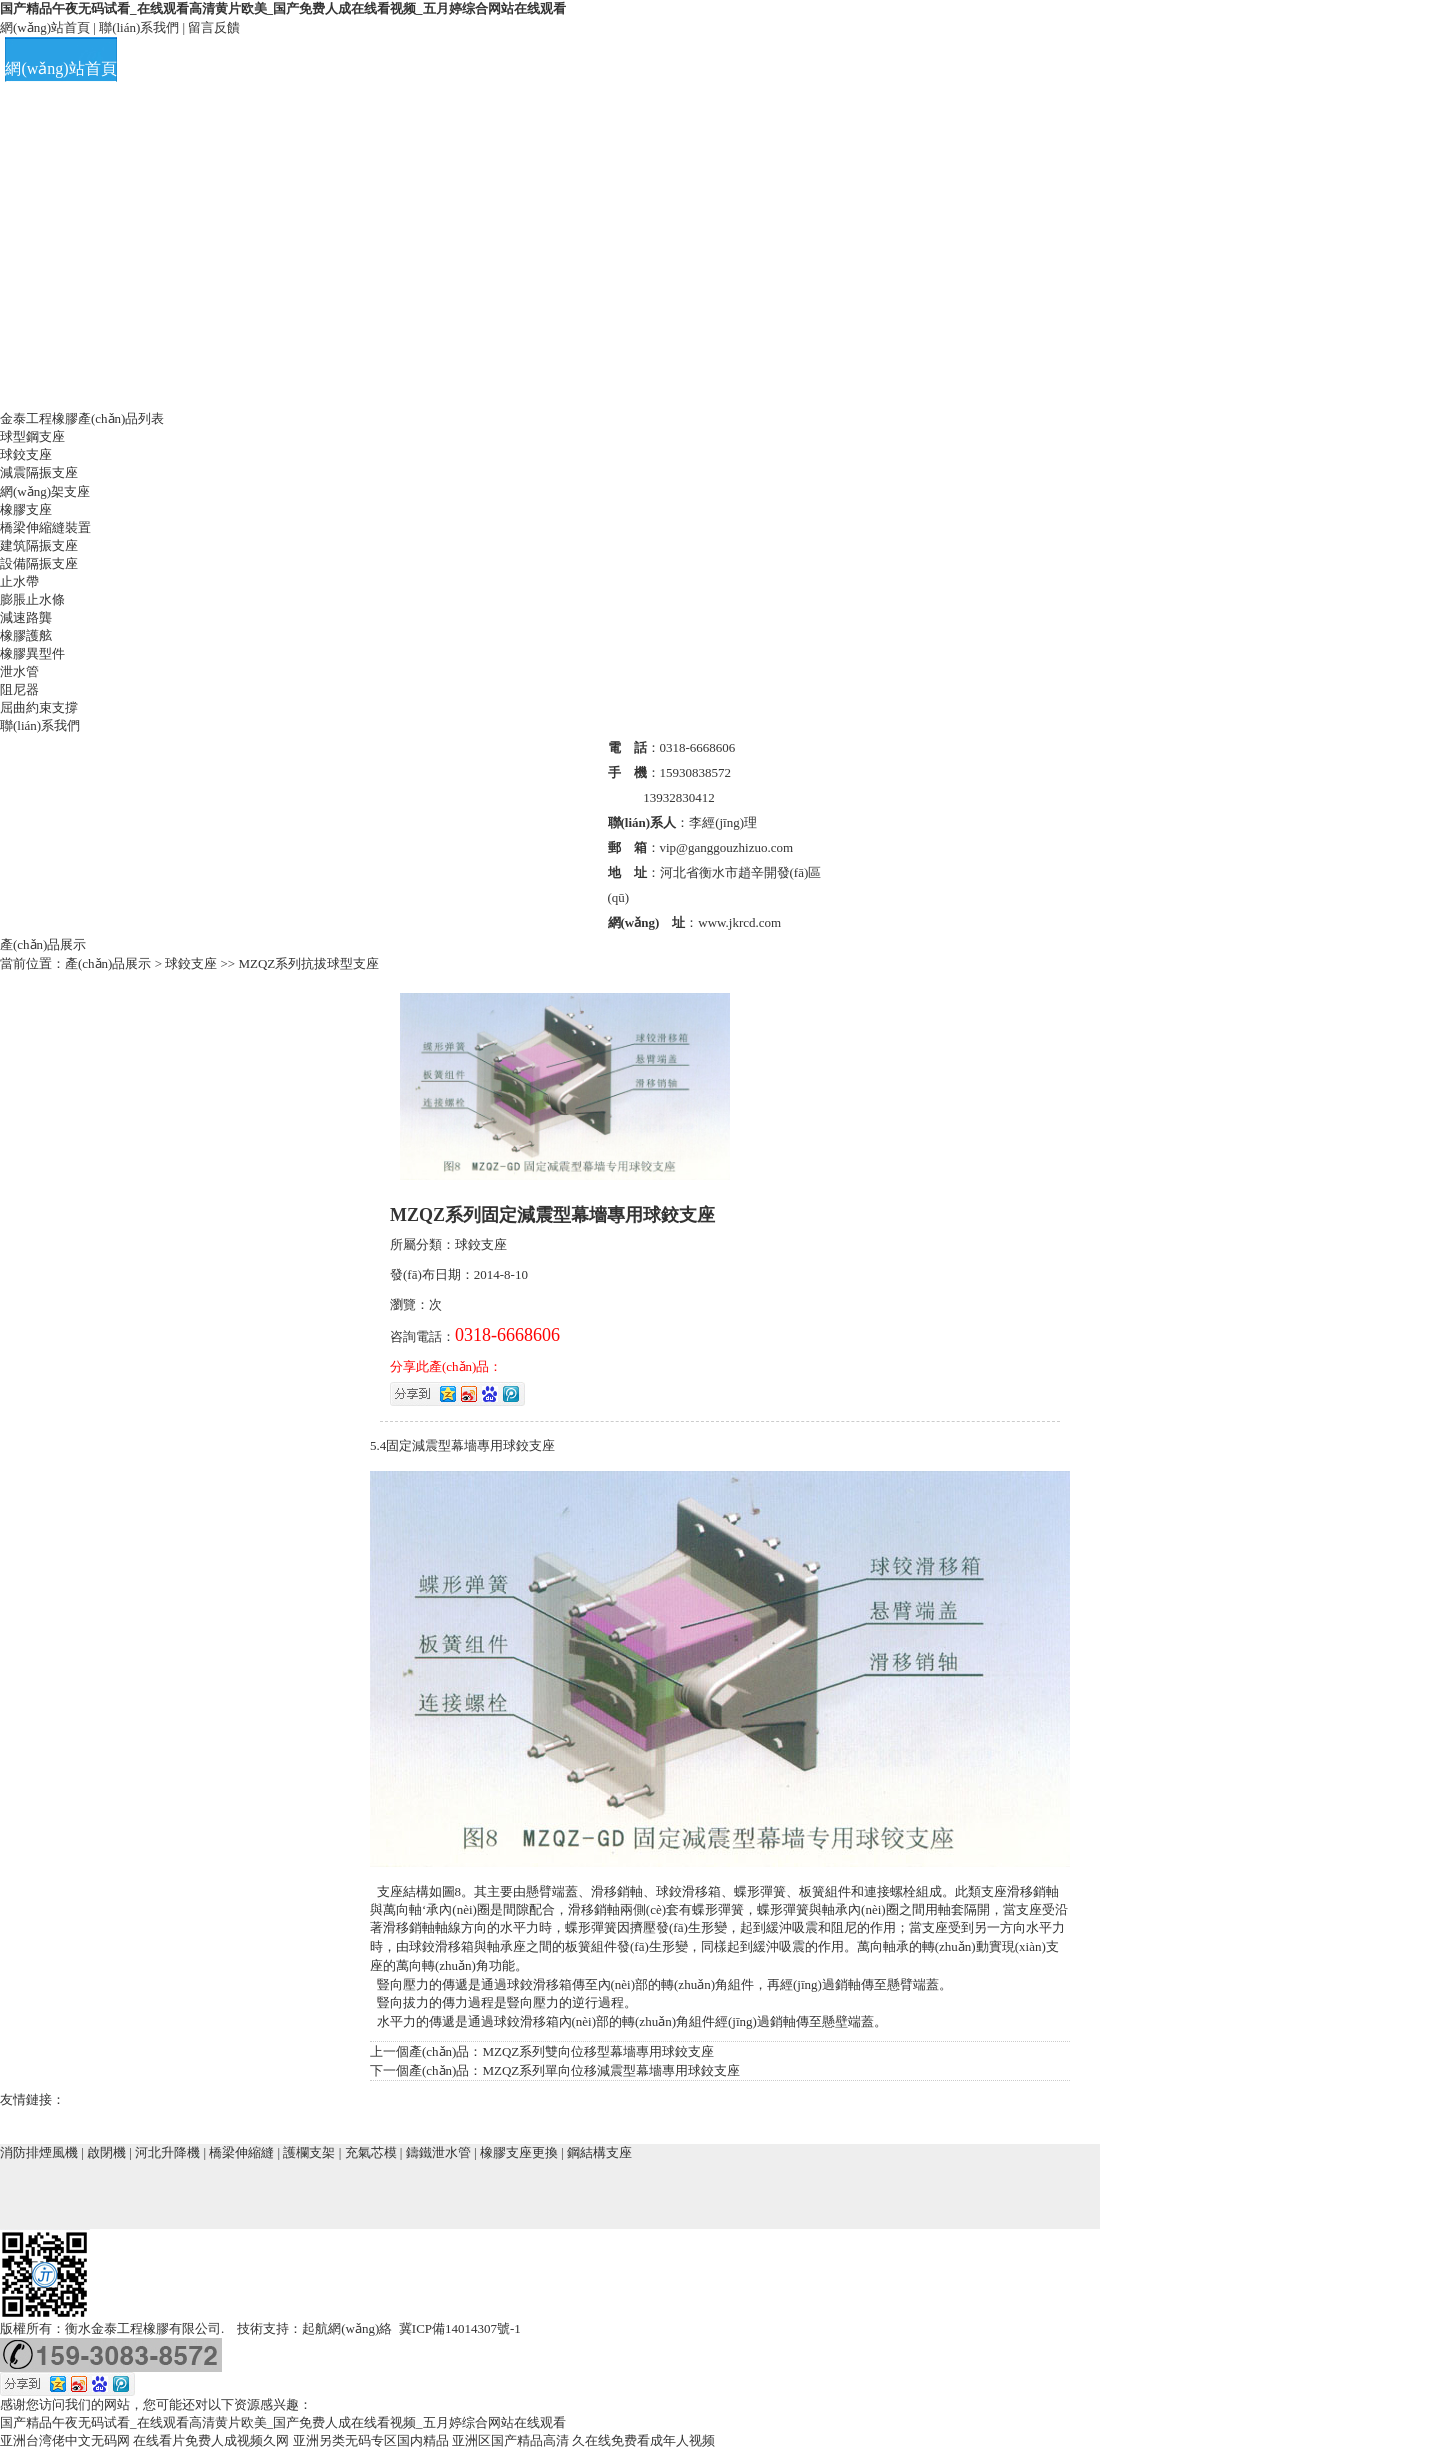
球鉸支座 (26, 454)
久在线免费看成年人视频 (643, 2440)
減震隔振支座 (39, 472)
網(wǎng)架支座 (45, 491)
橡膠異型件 (32, 653)
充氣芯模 (371, 2152)
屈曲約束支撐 (39, 707)
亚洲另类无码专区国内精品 (371, 2440)
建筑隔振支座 (39, 545)
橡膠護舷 (26, 635)
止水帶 (19, 581)
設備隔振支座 (39, 563)
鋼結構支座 (599, 2152)
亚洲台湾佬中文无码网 (65, 2440)
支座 (542, 1445)
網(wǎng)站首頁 (45, 27)
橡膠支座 (26, 509)
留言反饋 (214, 27)
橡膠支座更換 (519, 2152)
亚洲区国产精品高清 (510, 2440)
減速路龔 (26, 617)
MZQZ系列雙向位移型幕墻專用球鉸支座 (598, 2051)
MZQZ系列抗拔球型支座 (308, 963)
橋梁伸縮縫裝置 (45, 527)
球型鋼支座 (32, 436)
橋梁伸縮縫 (241, 2152)
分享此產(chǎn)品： (446, 1366)
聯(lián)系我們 (139, 27)
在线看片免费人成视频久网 (211, 2440)
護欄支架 (309, 2152)
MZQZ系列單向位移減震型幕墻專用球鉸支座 (611, 2070)
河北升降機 (167, 2152)
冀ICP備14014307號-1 (460, 2328)
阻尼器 (19, 689)
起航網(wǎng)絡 (347, 2328)
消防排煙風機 (39, 2152)
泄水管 (19, 671)
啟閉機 (106, 2152)
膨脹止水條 (32, 599)
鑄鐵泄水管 (438, 2152)
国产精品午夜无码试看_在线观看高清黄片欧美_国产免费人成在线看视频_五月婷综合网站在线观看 (283, 8)
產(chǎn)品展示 (110, 963)
